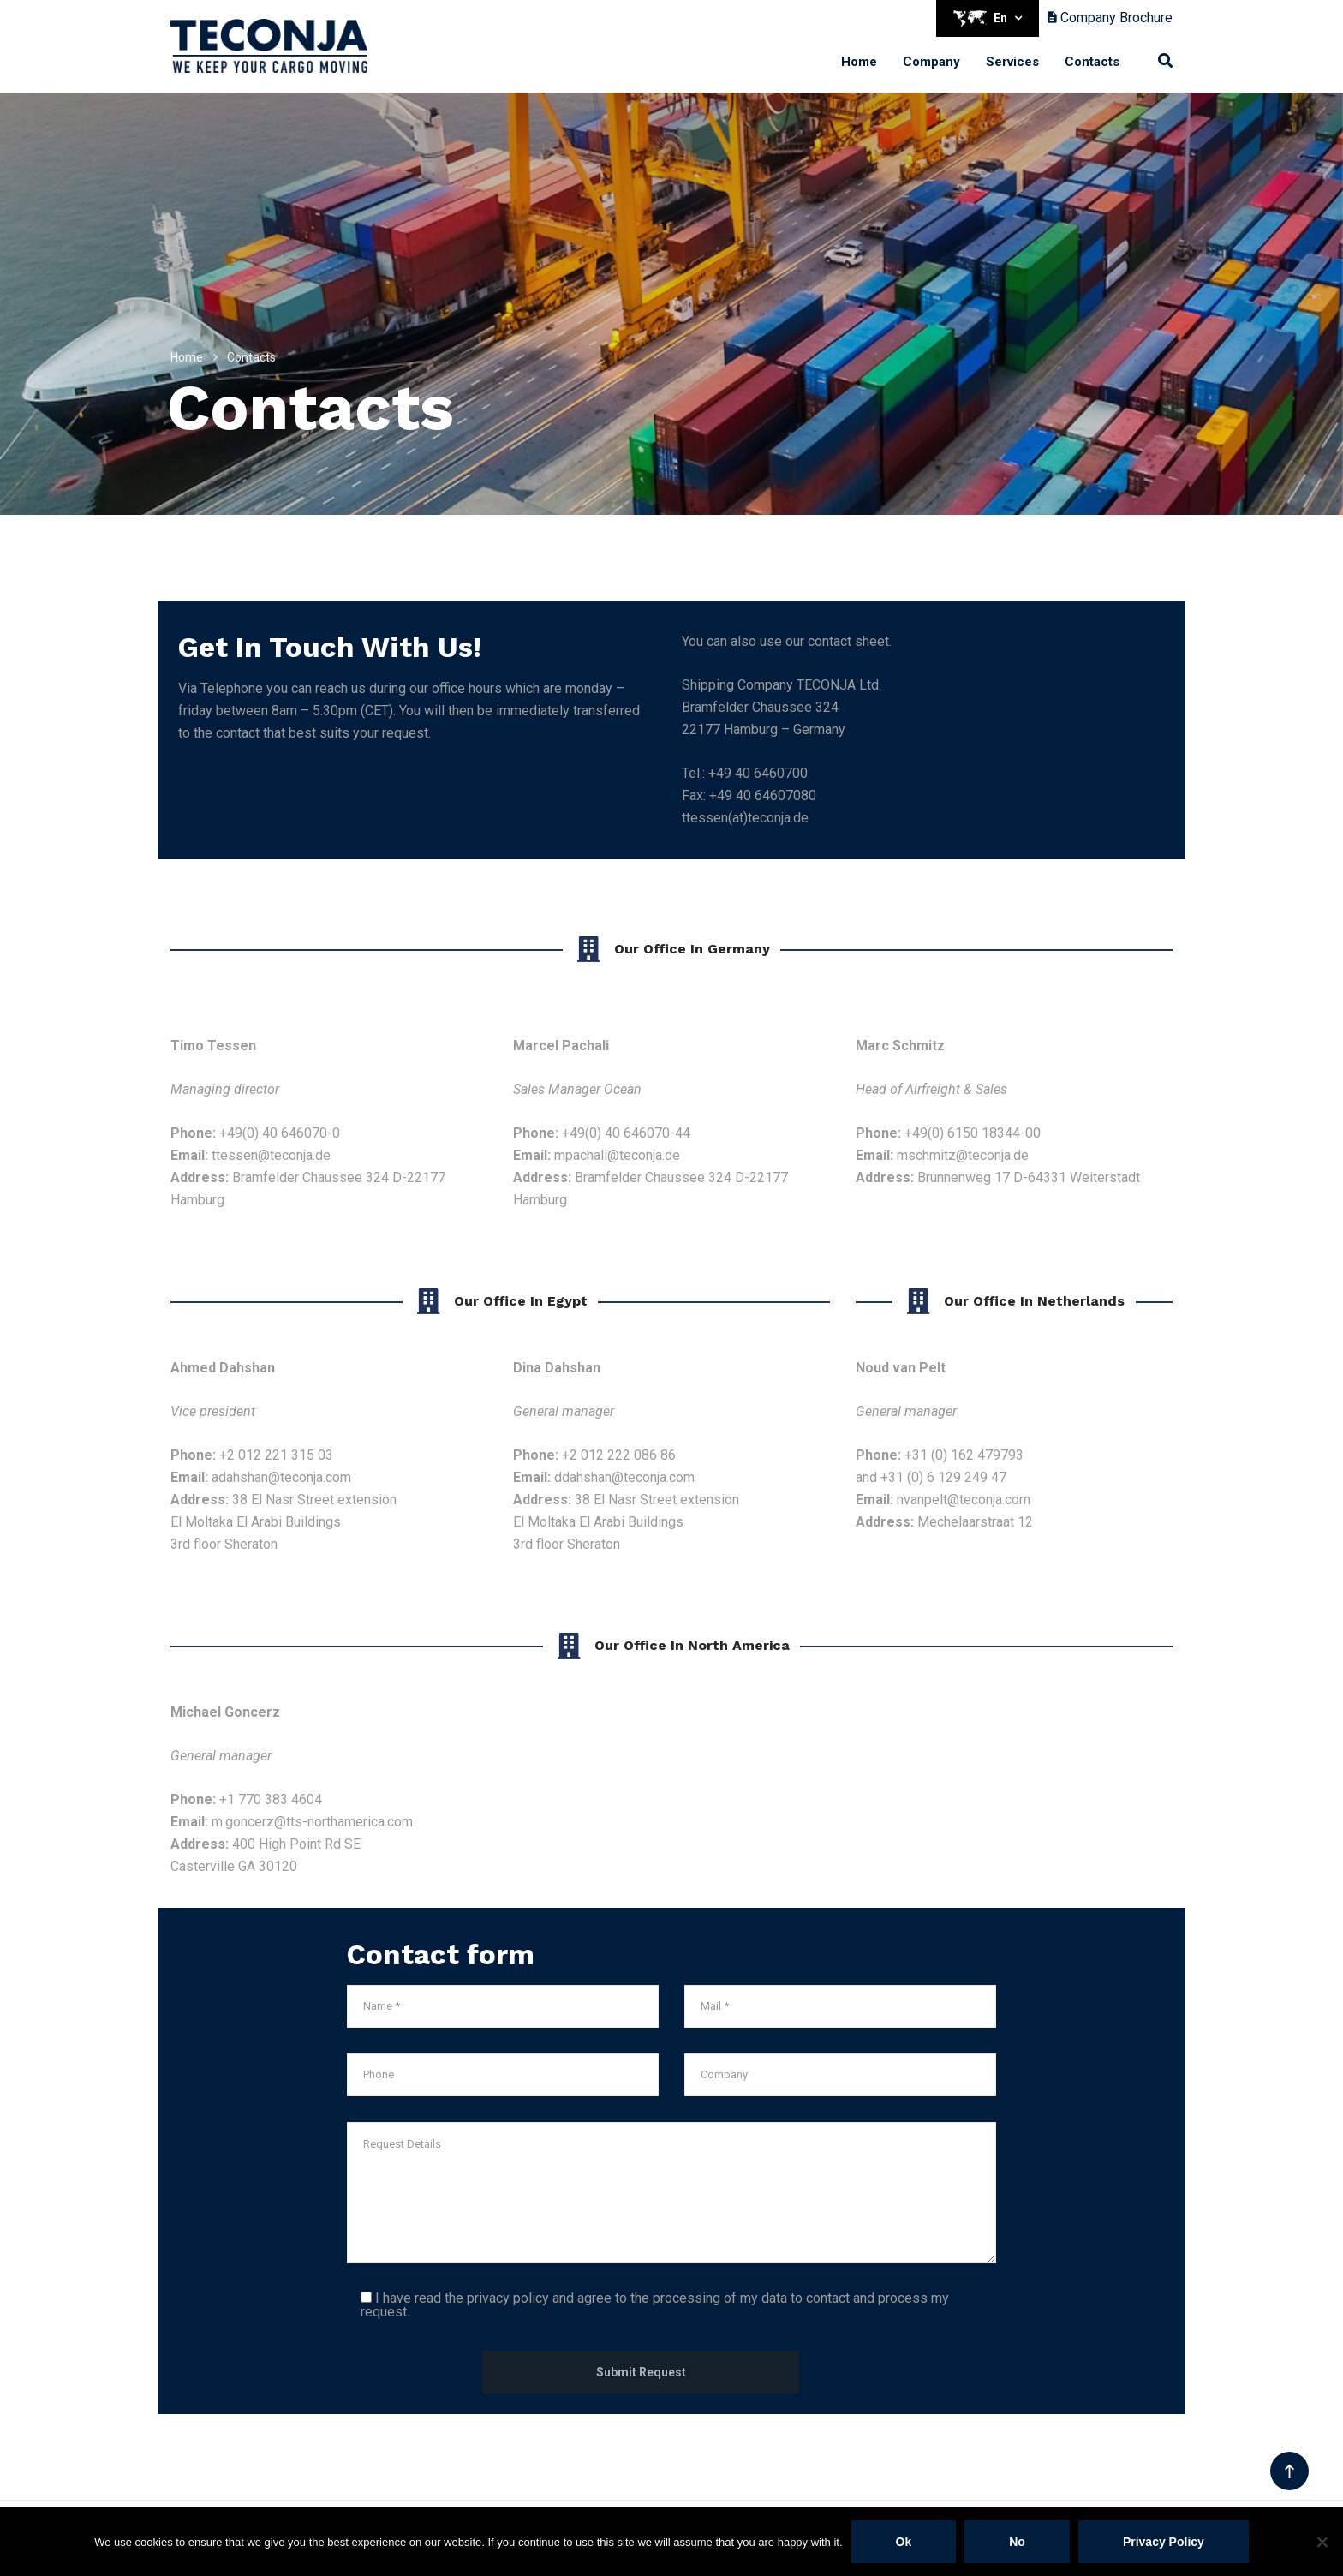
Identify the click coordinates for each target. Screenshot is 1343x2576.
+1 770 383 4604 (270, 1799)
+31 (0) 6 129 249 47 (943, 1477)
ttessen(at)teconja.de (745, 818)
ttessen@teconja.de (271, 1155)
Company (931, 61)
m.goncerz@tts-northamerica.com (312, 1822)
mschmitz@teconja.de (963, 1155)
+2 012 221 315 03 (276, 1455)
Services (1012, 61)
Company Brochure (1110, 17)
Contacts (1092, 61)
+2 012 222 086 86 (619, 1455)
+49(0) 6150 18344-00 (972, 1133)
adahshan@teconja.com (281, 1477)
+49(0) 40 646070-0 (279, 1133)
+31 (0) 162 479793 (964, 1455)
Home (859, 61)
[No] (1321, 2541)
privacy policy (508, 2298)
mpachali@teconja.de (617, 1155)
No (1017, 2542)
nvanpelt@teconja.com (963, 1499)
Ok (904, 2542)
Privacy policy (1163, 2542)
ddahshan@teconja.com (624, 1477)
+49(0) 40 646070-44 (626, 1133)
